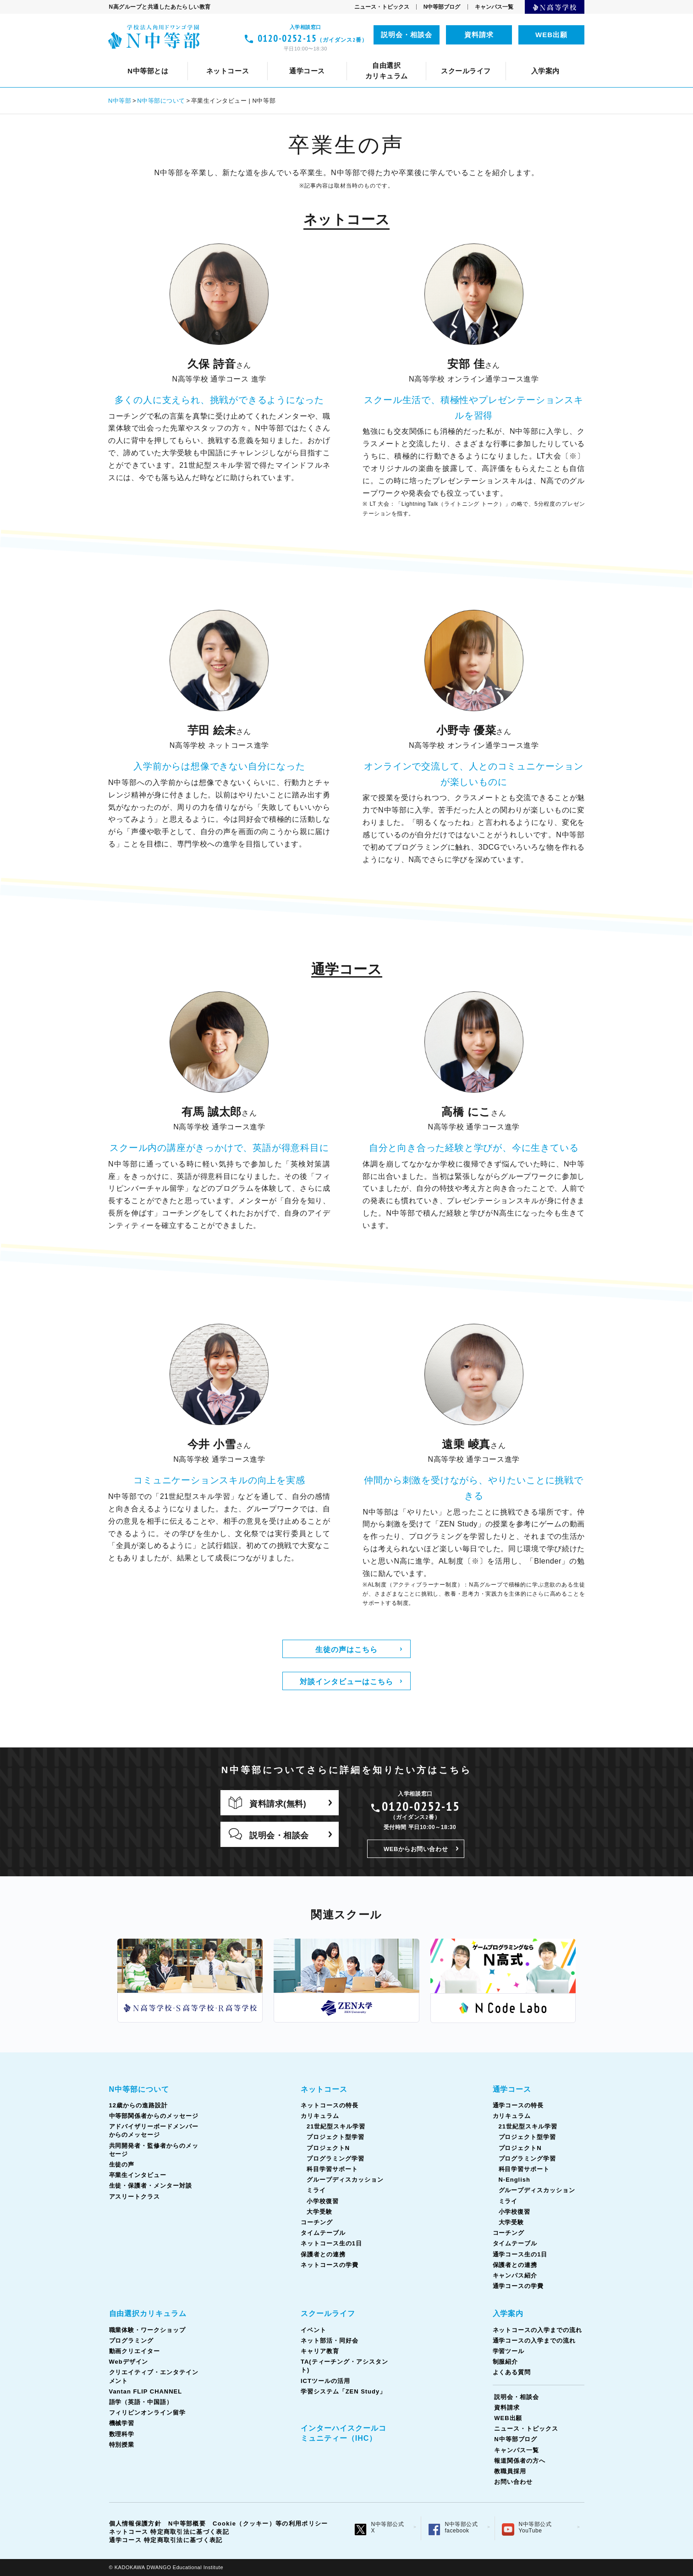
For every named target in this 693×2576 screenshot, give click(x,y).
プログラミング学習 (335, 2158)
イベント (216, 57)
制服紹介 (505, 2361)
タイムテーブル (446, 57)
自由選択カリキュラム (148, 2313)
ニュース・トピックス (381, 7)
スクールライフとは (152, 57)
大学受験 (319, 2211)
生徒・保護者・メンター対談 (150, 2185)
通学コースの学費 (518, 2286)
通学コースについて (179, 57)
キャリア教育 (351, 57)
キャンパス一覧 (494, 7)
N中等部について (150, 57)
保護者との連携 (323, 2254)
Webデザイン (128, 2361)
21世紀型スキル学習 (336, 2126)
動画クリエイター (134, 2351)
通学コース (512, 2089)
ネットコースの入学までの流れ (537, 2330)
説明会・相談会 (406, 35)
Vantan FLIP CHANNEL (320, 57)
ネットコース (324, 2089)
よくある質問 (512, 2372)
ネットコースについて (171, 57)
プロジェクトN (328, 2148)
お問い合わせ (513, 2481)
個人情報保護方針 (135, 2523)
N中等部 (120, 100)
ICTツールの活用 (546, 57)
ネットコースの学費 (329, 2264)
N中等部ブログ (442, 7)
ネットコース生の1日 (523, 57)
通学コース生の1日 (516, 57)
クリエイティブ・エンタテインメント (199, 57)
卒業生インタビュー (138, 2175)
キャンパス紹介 (515, 2275)
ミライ (316, 2190)
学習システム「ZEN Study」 (343, 2391)
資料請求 (479, 35)
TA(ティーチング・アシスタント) (445, 57)
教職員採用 (510, 2471)
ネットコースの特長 (258, 57)
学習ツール (509, 2351)
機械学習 (122, 2423)
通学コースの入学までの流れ (534, 2340)
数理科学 (122, 2434)
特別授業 (122, 2444)
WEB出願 (551, 35)
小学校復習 (323, 2201)
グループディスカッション (345, 2179)
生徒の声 (557, 57)
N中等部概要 (187, 2523)
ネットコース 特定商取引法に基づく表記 (169, 2531)
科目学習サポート (332, 2169)
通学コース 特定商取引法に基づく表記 (166, 2540)
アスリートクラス (134, 2196)
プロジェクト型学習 (335, 2137)
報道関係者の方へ (519, 2460)
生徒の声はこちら (346, 1649)
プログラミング (131, 2340)
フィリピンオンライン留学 (513, 57)
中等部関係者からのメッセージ (331, 57)
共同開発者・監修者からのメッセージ (463, 57)
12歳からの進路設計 (228, 57)
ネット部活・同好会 (280, 57)
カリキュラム (329, 57)
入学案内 (508, 2313)
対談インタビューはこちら (346, 1681)
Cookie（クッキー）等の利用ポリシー (270, 2523)
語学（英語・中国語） (415, 57)
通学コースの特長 (258, 57)
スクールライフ (328, 2313)
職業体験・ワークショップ (147, 2330)
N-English (514, 2179)
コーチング (386, 57)
